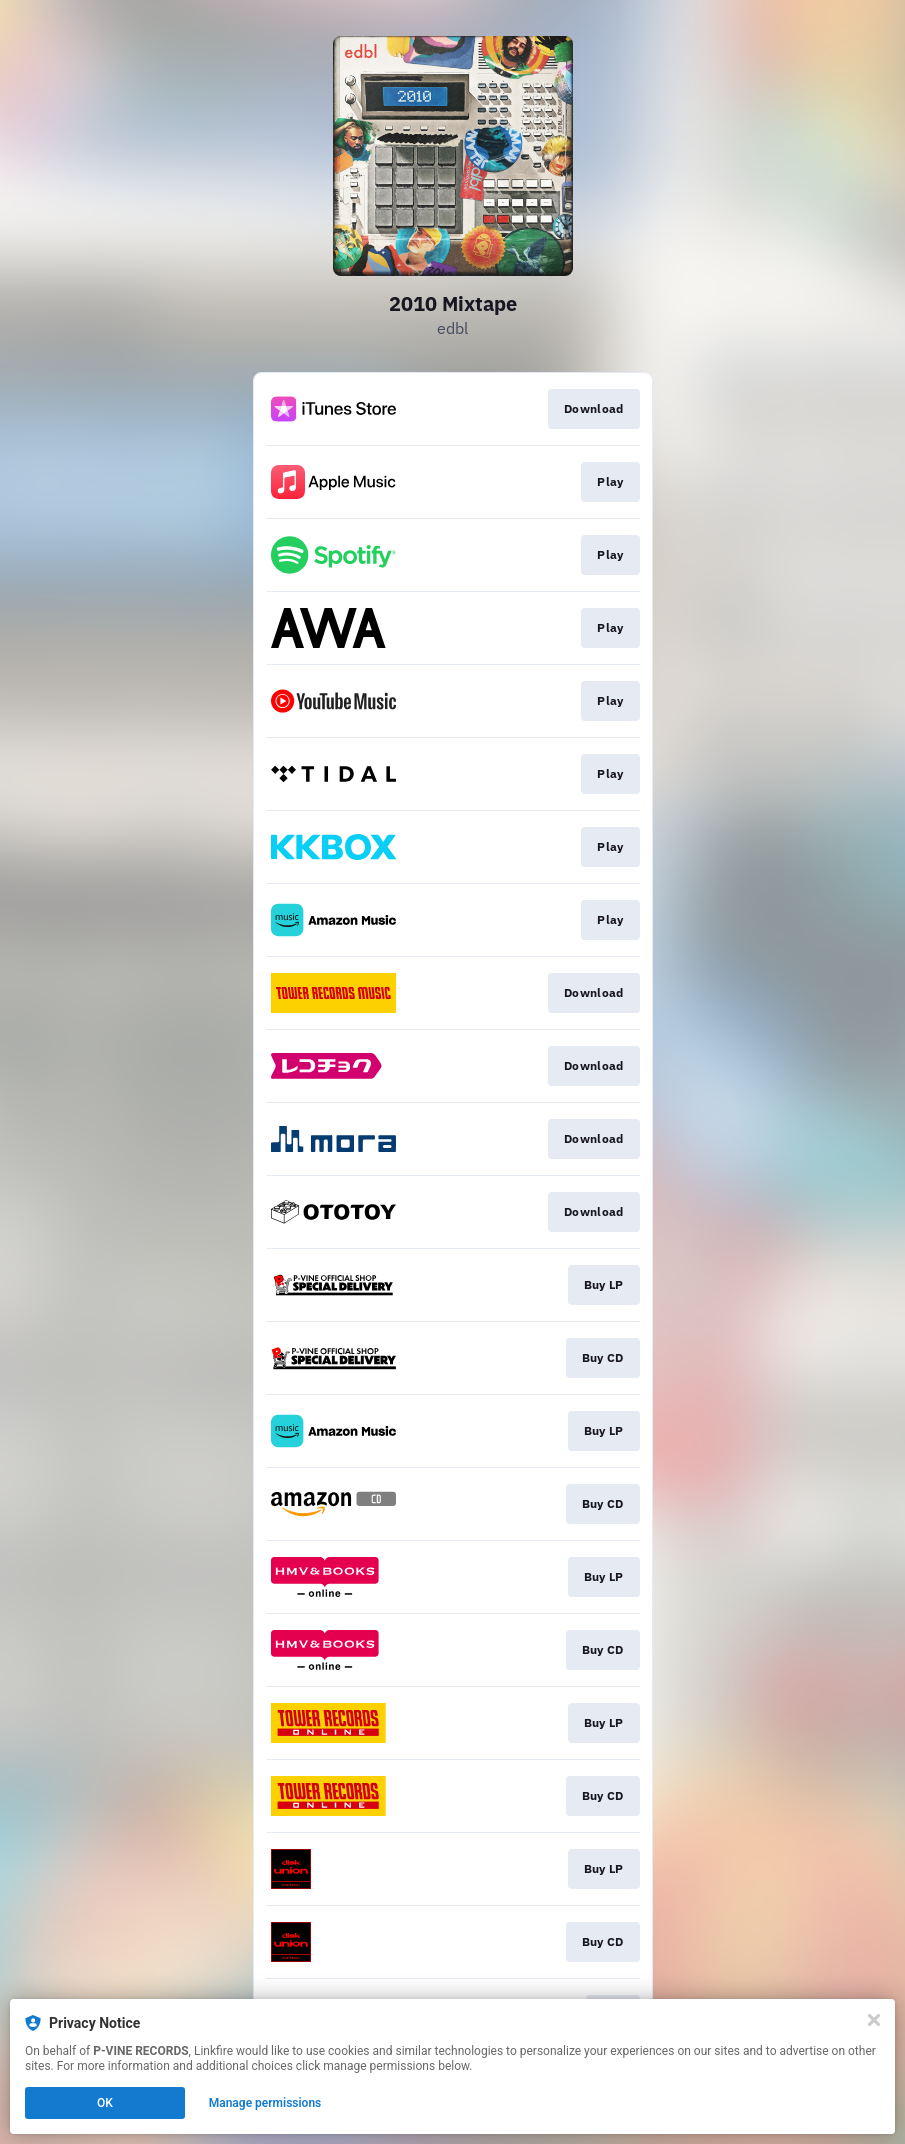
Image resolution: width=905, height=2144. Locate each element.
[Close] (874, 2020)
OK (105, 2103)
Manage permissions (265, 2103)
